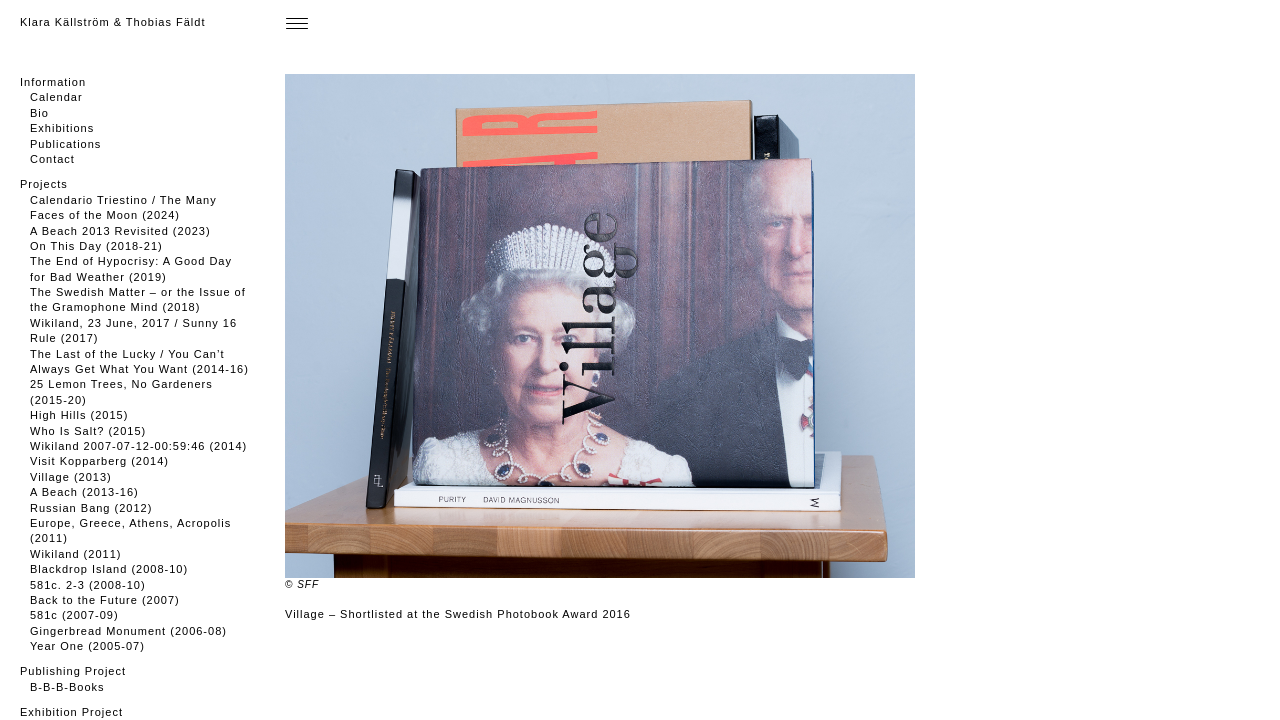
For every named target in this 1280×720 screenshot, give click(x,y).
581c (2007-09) (74, 615)
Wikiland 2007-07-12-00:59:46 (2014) (138, 446)
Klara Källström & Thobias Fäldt (112, 22)
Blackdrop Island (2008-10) (109, 569)
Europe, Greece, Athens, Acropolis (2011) (130, 530)
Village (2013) (71, 477)
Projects (44, 184)
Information (53, 82)
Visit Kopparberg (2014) (99, 461)
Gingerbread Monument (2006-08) (128, 631)
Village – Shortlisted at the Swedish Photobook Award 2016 (458, 614)
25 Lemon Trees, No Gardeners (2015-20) (121, 391)
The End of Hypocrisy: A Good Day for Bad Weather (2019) (131, 268)
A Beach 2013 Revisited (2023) (120, 231)
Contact (52, 159)
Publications (65, 144)
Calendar (56, 97)
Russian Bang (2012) (91, 508)
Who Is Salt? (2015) (88, 431)
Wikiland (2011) (75, 554)
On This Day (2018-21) (96, 246)
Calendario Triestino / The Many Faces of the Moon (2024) (123, 207)
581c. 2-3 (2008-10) (88, 585)
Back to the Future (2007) (105, 600)
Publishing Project (73, 671)
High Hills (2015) (79, 415)
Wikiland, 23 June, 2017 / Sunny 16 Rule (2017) (133, 330)
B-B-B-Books (67, 687)
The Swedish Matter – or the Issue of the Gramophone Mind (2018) (138, 299)
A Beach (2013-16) (84, 492)
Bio (39, 113)
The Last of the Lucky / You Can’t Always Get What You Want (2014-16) (139, 361)
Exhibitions (62, 128)
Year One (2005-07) (87, 646)
